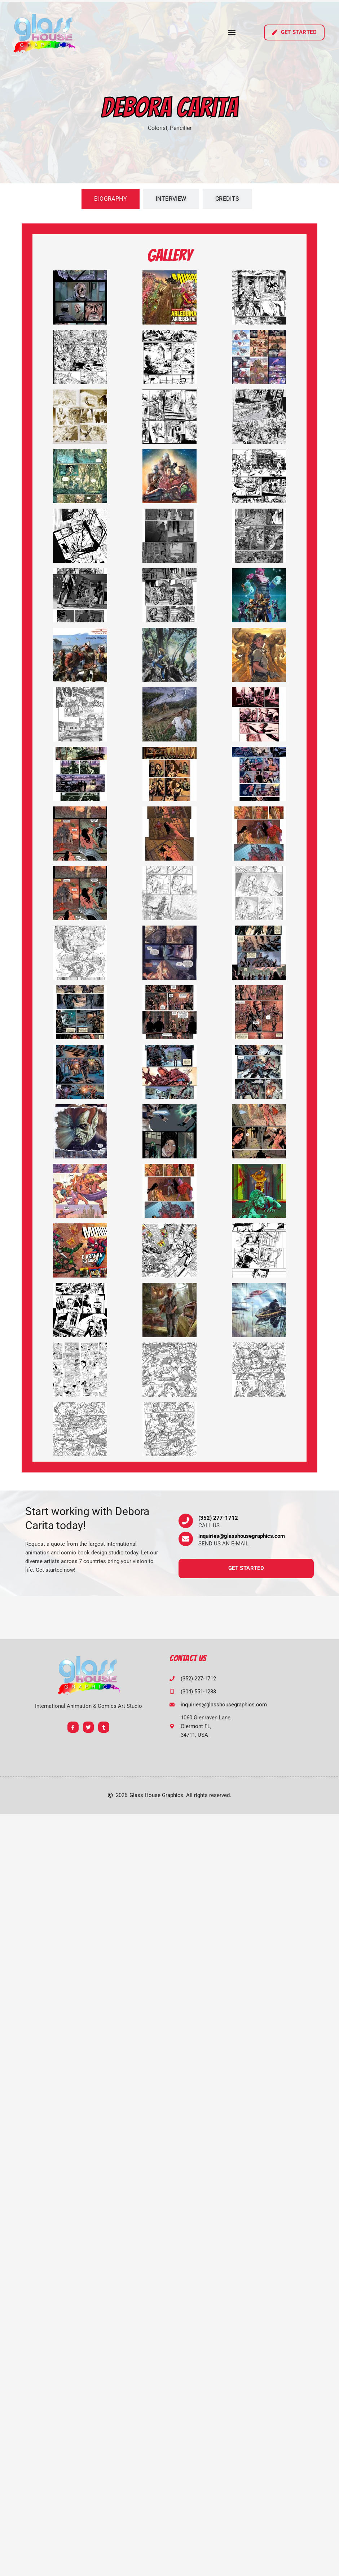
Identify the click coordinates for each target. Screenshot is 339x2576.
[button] (232, 32)
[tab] (111, 199)
